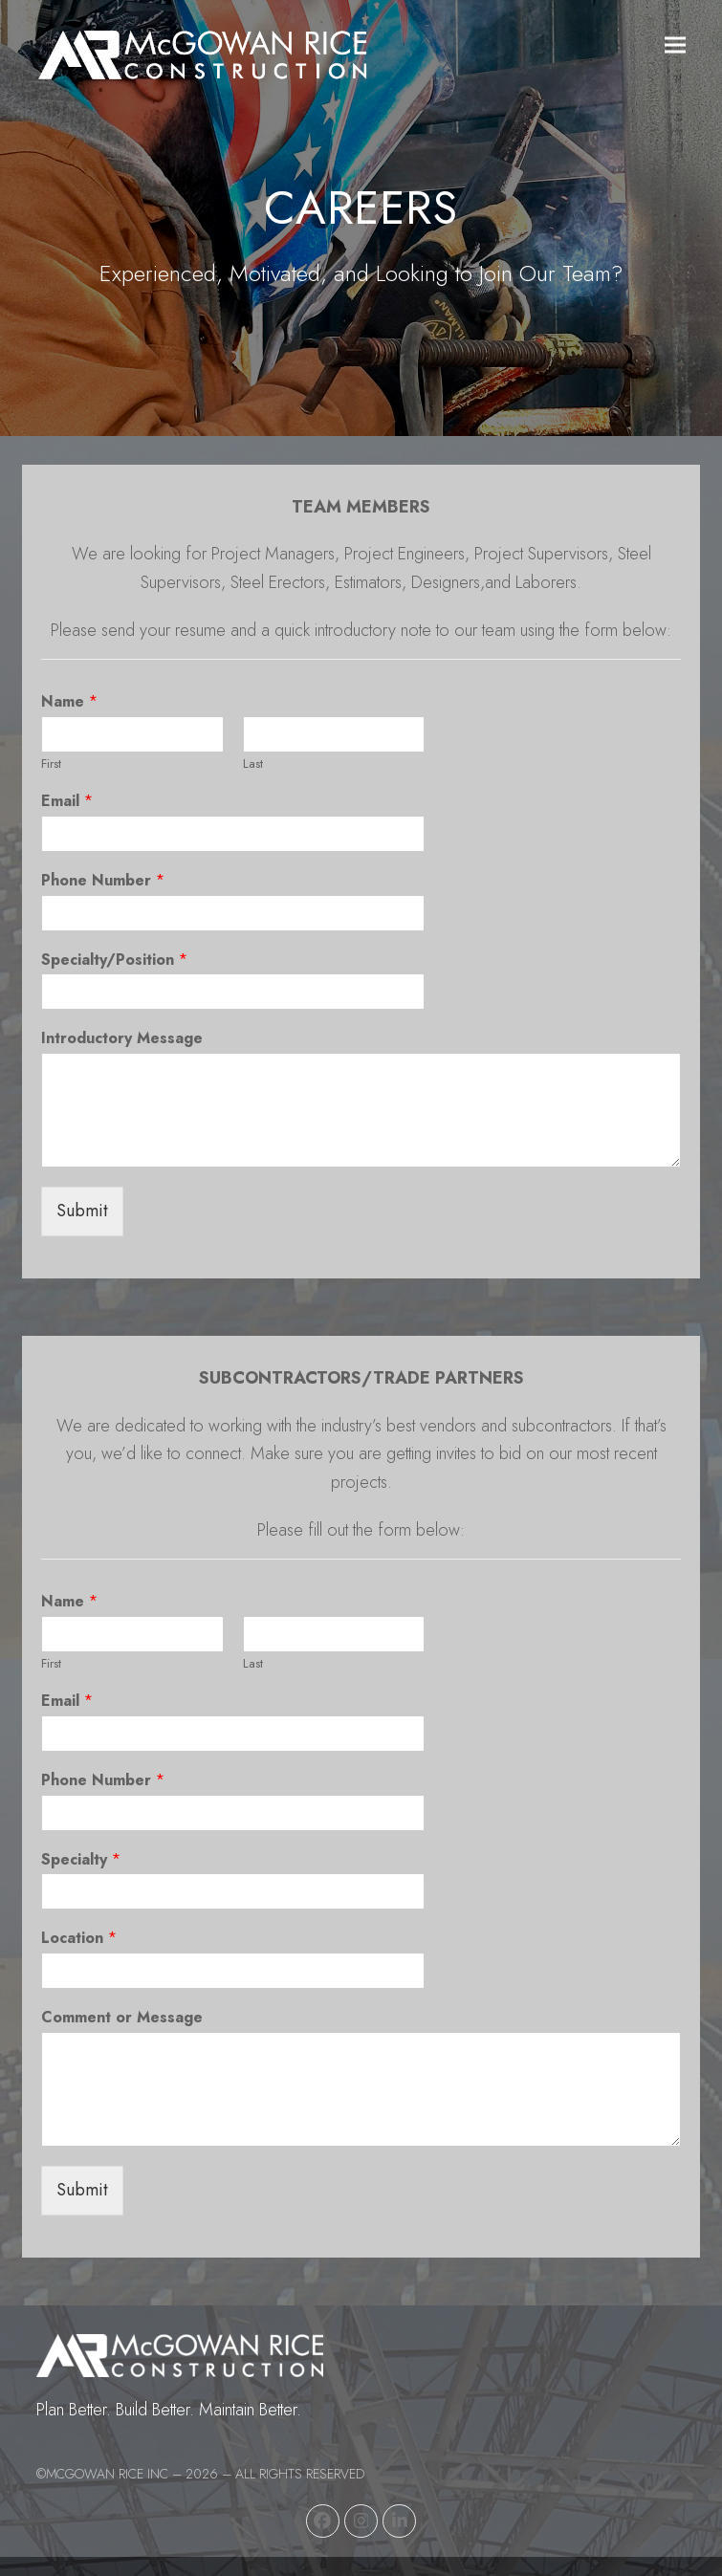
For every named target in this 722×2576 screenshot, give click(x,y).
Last (253, 764)
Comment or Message (122, 2018)
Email (67, 802)
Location (79, 1939)
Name (69, 702)
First (51, 764)
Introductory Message (122, 1039)
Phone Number (102, 881)
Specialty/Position (114, 960)
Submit (82, 1210)
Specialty (80, 1860)
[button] (675, 45)
